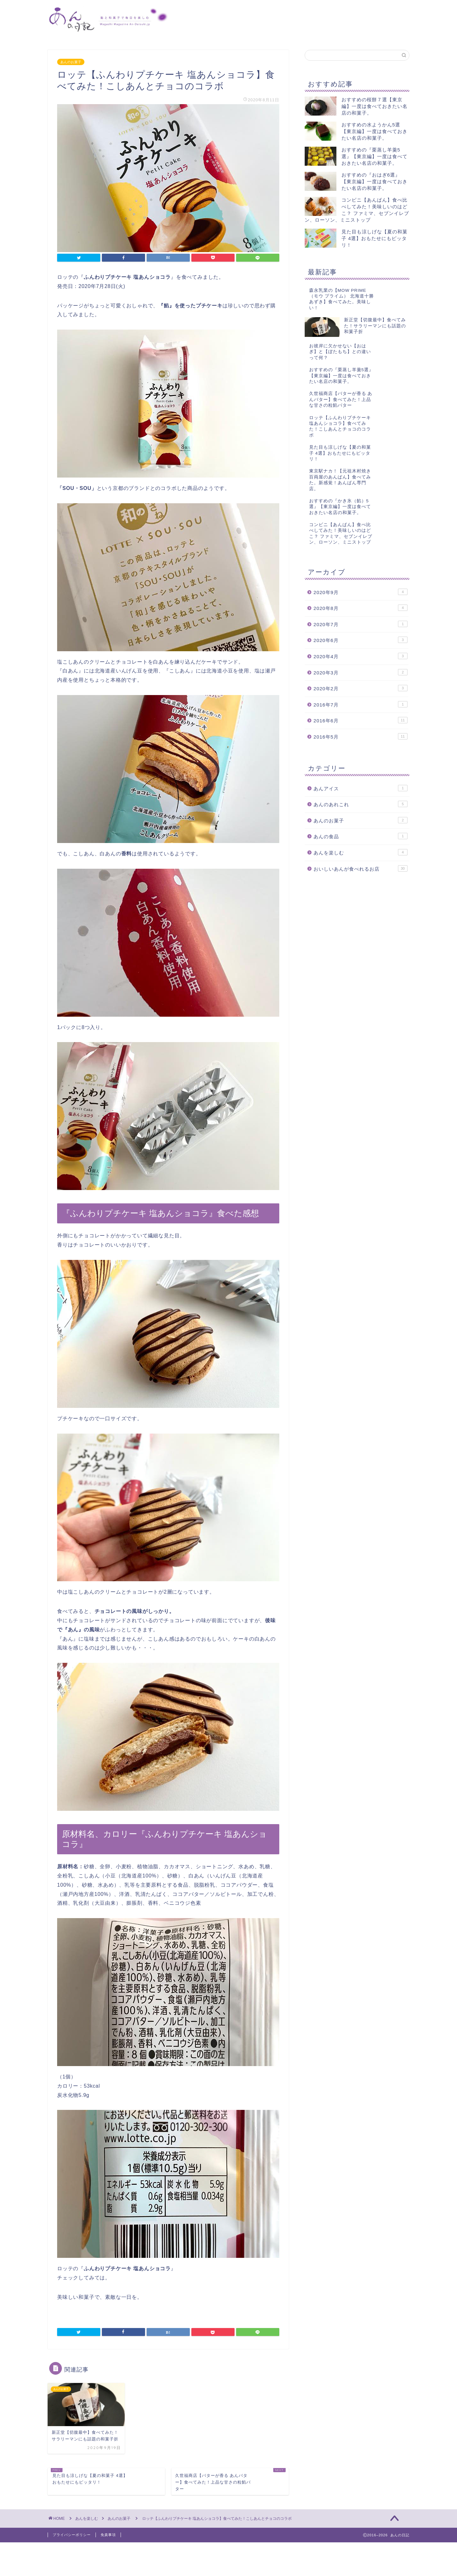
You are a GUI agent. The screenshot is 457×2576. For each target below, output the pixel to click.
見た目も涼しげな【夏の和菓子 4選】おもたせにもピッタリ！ (374, 238)
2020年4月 (360, 741)
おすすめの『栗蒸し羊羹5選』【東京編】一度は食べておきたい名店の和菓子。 (374, 156)
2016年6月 (360, 805)
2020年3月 (360, 757)
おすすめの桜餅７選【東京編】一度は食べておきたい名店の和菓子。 (374, 106)
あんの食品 (360, 921)
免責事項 (108, 2535)
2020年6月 (360, 725)
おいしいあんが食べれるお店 (360, 953)
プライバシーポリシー (72, 2535)
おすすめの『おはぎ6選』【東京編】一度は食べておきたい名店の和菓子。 (374, 181)
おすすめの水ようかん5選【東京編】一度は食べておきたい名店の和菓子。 (374, 131)
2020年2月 (360, 773)
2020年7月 (360, 709)
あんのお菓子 (70, 62)
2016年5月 (360, 821)
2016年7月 (360, 789)
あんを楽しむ (360, 937)
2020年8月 (360, 693)
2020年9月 (360, 676)
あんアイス (360, 873)
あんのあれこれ (360, 889)
